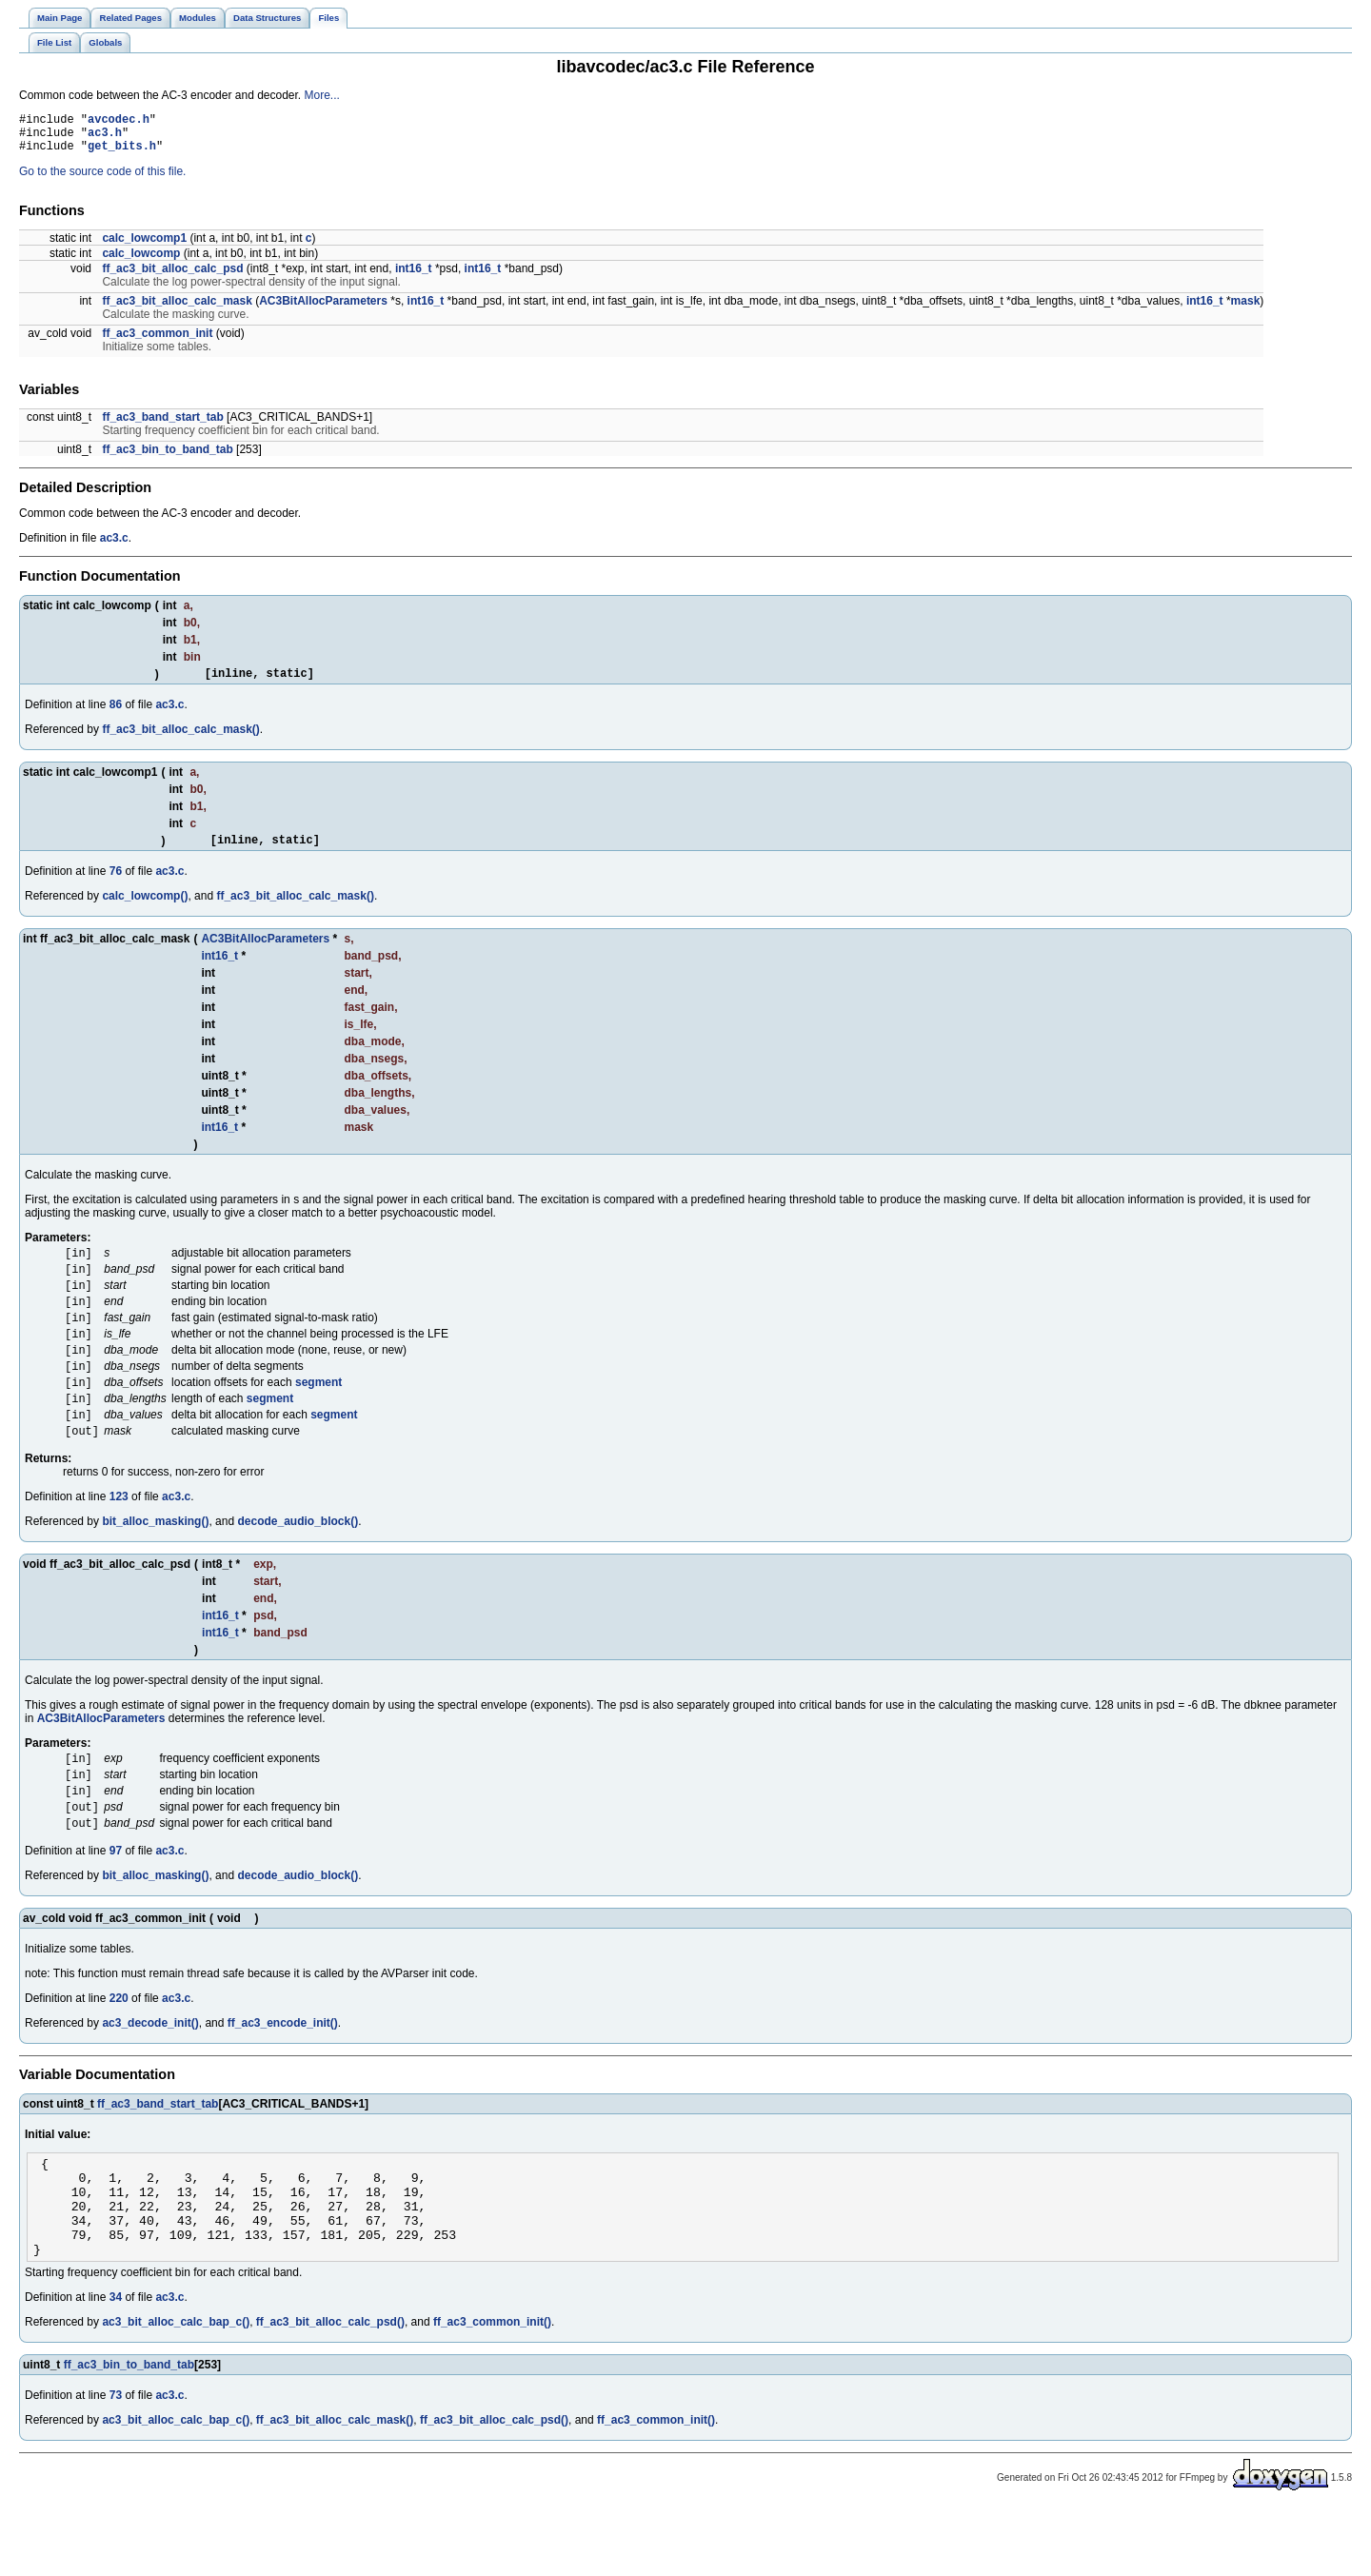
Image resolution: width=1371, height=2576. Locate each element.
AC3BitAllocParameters (323, 309)
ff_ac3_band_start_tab (162, 425)
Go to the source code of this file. (102, 180)
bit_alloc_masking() (155, 1558)
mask (1246, 309)
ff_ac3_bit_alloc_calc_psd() (330, 2388)
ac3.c (114, 546)
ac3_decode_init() (150, 2069)
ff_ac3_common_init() (492, 2388)
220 (119, 2044)
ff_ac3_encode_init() (283, 2069)
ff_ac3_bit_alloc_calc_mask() (180, 740)
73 (115, 2461)
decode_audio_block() (297, 1558)
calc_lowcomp (141, 261)
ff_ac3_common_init (157, 341)
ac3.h (105, 137)
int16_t (413, 277)
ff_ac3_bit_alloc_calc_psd (172, 277)
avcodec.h (118, 121)
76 (115, 885)
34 (115, 2363)
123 (119, 1533)
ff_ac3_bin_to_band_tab (167, 458)
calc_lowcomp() (145, 910)
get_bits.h (122, 154)
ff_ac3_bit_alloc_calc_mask (176, 309)
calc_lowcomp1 (144, 246)
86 (115, 716)
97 (115, 1897)
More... (322, 95)
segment (318, 1412)
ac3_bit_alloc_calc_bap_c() (175, 2388)
